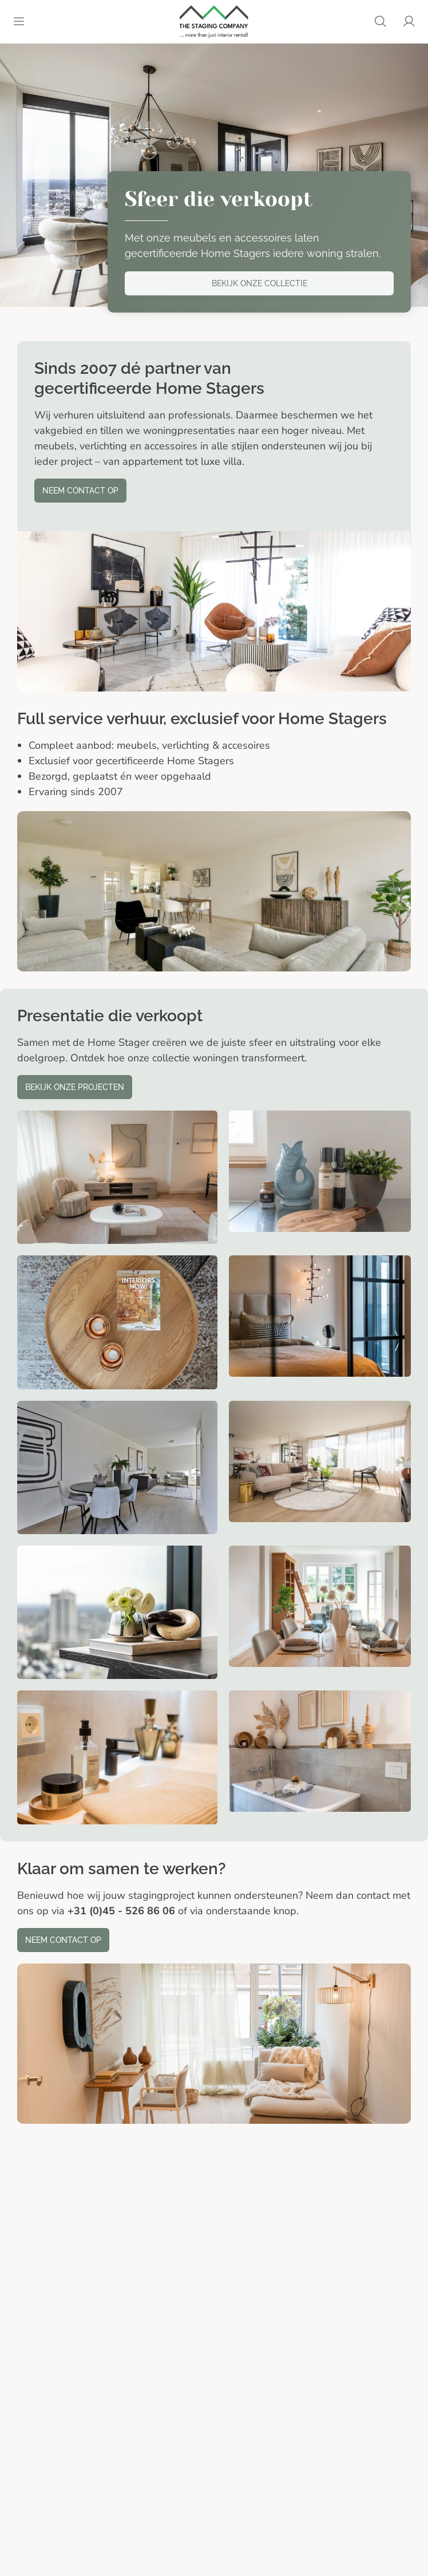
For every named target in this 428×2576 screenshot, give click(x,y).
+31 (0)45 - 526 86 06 (121, 1911)
